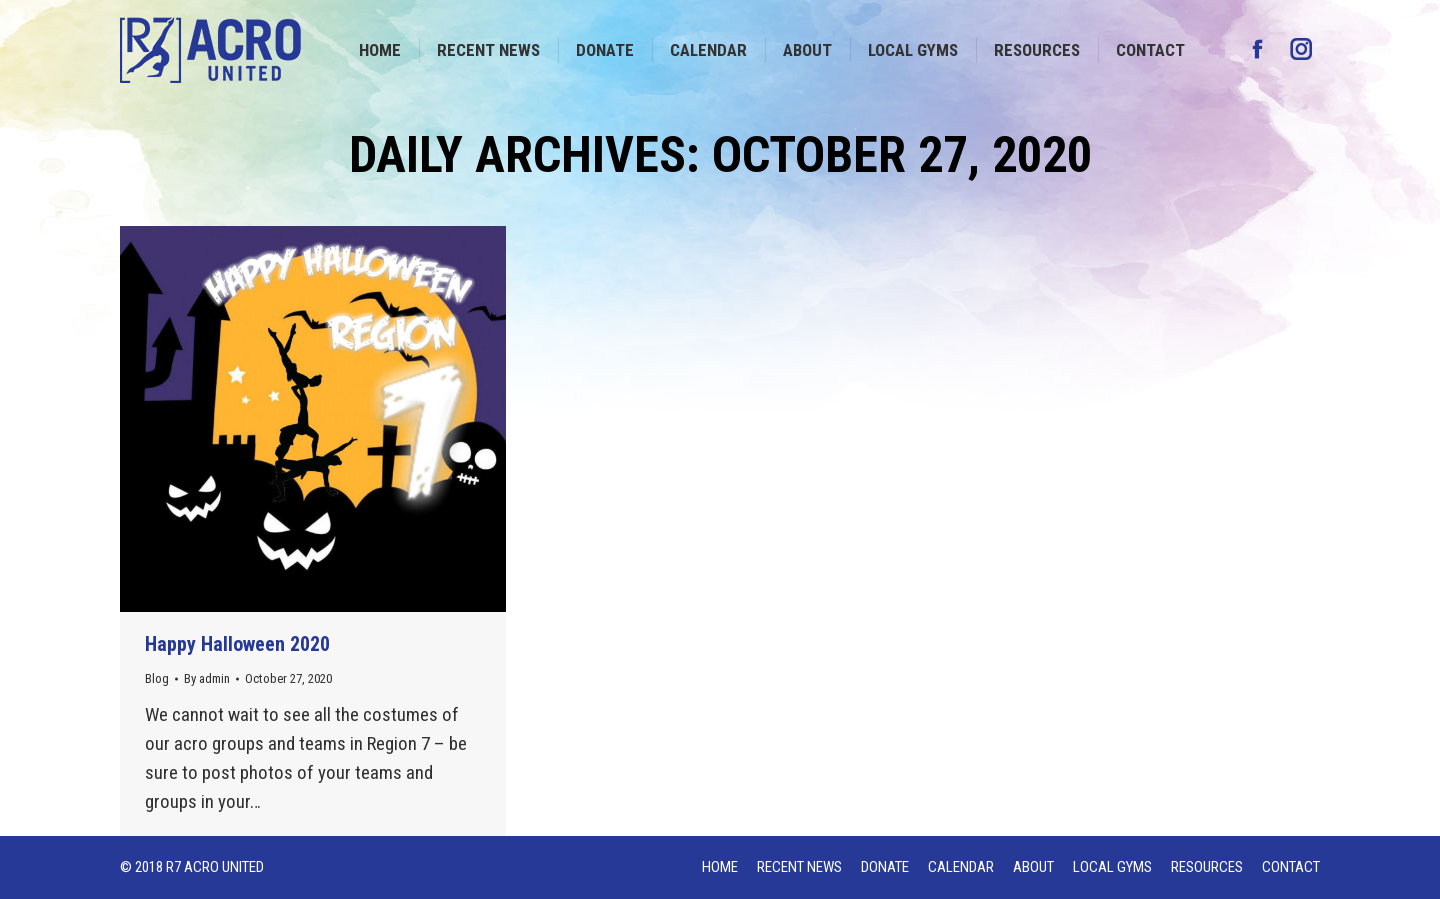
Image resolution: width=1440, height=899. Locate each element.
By (207, 678)
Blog (157, 678)
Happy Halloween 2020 (237, 644)
